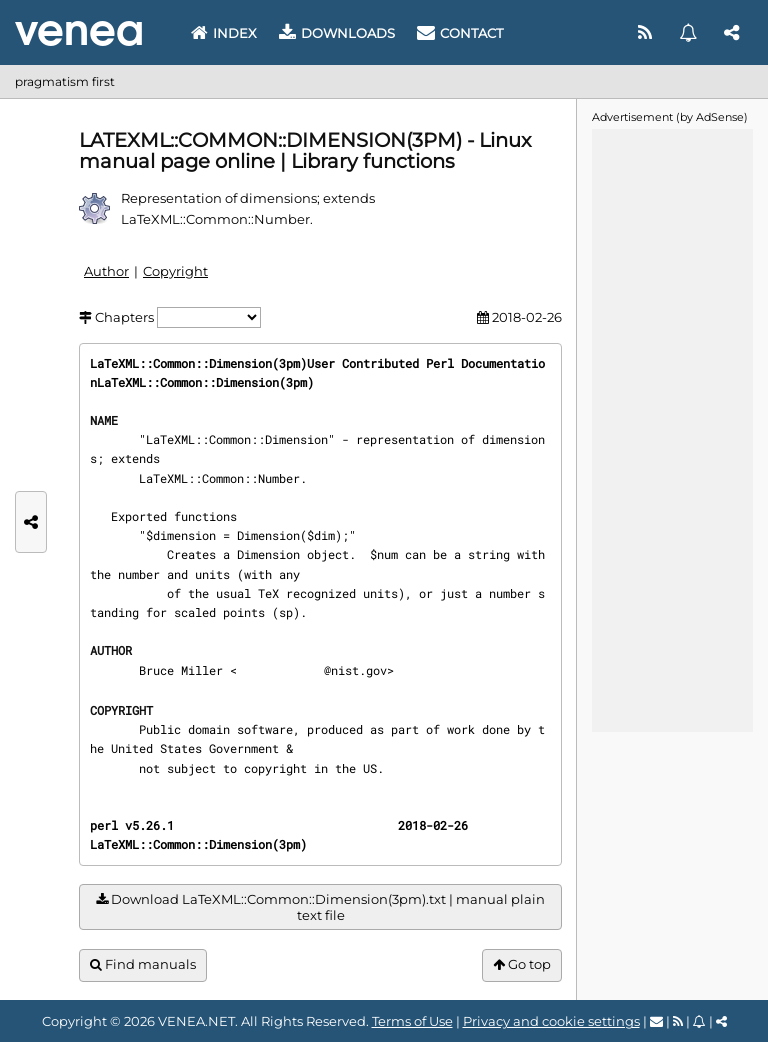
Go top (522, 964)
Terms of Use (412, 1021)
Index (224, 33)
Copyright (175, 271)
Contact (460, 33)
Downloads (337, 33)
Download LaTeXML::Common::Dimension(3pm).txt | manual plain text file (320, 907)
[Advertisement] (672, 429)
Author (106, 271)
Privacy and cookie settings (551, 1021)
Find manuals (143, 964)
